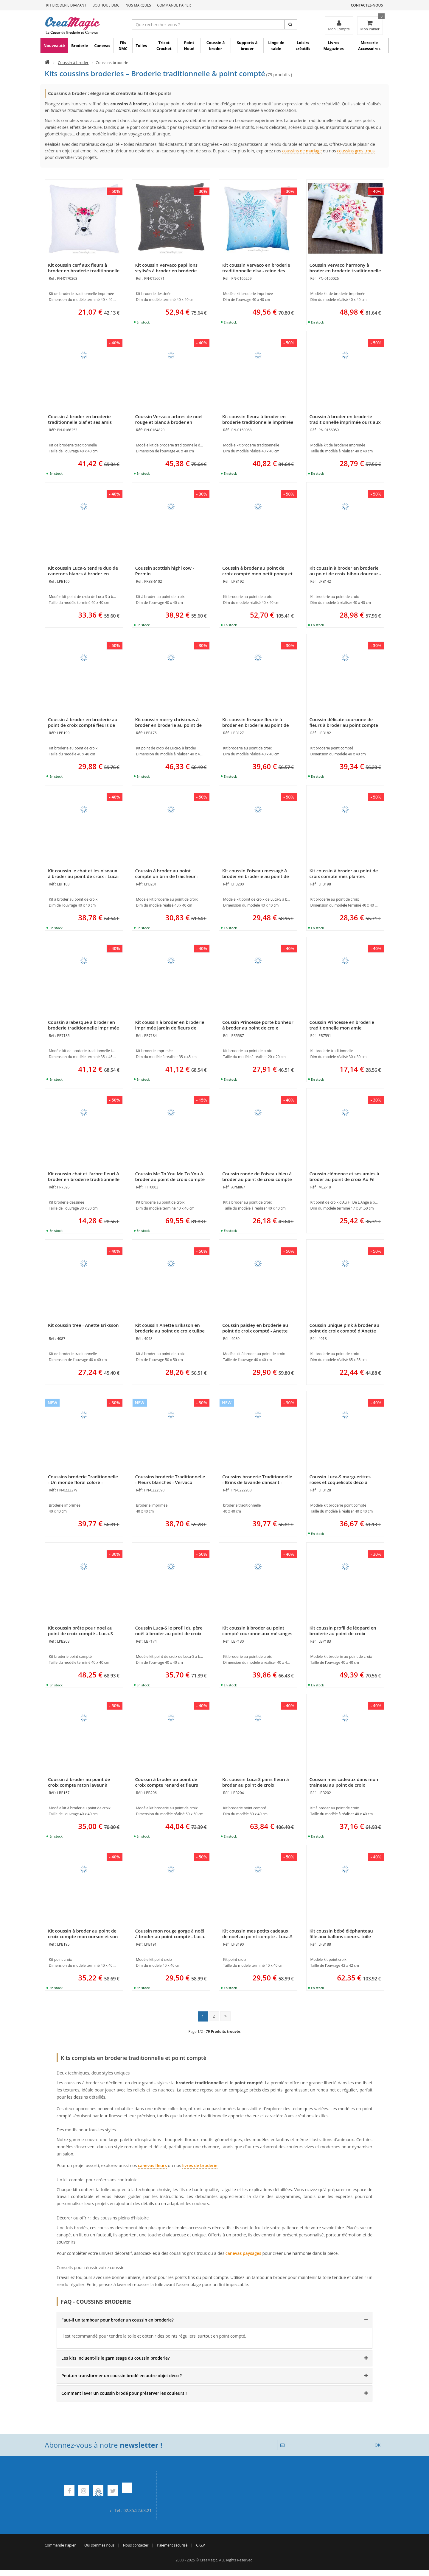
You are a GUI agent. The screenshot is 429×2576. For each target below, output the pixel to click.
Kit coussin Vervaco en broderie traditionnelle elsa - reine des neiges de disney (256, 270)
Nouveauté (54, 45)
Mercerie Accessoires (369, 45)
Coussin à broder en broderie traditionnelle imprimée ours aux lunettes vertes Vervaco (345, 422)
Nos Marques (138, 5)
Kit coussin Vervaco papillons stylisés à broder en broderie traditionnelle (166, 270)
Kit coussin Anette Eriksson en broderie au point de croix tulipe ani (170, 1330)
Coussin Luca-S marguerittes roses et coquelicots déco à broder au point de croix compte (344, 1482)
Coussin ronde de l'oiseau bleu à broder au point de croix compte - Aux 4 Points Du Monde (257, 1179)
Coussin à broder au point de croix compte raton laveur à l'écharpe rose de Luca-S (79, 1785)
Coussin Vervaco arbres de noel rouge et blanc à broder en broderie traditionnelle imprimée (170, 422)
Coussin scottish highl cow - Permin (164, 571)
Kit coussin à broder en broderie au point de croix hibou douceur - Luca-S (345, 573)
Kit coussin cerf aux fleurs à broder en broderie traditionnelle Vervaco (83, 270)
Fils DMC (123, 45)
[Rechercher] (291, 24)
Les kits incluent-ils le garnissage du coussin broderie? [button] (115, 2358)
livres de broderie (199, 2165)
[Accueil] (47, 62)
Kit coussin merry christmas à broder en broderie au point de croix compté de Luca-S (168, 725)
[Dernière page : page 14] (225, 2016)
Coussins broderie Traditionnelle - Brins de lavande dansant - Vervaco (257, 1482)
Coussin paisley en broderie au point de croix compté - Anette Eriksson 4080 (255, 1330)
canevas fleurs (152, 2165)
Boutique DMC (105, 5)
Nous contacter (135, 2545)
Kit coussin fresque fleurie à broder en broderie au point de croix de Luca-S (255, 725)
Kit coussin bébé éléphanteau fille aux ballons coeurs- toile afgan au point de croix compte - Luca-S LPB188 (344, 1939)
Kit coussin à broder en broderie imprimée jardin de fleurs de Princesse (169, 1027)
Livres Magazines (334, 45)
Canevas (102, 45)
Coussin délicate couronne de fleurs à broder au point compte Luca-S (344, 725)
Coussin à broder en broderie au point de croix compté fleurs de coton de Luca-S (82, 725)
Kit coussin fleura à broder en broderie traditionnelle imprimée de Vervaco (257, 422)
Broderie (79, 45)
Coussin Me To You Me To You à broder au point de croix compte (170, 1176)
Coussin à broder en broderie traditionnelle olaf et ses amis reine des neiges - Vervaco (80, 422)
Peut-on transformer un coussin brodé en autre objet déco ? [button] (121, 2375)
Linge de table (276, 45)
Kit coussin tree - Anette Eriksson (83, 1325)
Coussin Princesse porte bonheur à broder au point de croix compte (257, 1027)
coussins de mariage (302, 151)
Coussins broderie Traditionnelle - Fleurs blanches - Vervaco (170, 1479)
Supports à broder (247, 45)
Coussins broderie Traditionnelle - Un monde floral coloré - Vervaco (83, 1482)
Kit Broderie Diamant (66, 5)
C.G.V (200, 2545)
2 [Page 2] (213, 2016)
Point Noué (189, 45)
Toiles (141, 45)
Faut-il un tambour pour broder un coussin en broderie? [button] (117, 2320)
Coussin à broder (215, 45)
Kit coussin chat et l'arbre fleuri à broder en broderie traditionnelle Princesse (83, 1179)
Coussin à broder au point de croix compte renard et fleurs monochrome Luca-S (166, 1785)
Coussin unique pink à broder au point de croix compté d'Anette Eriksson (345, 1330)
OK (377, 2445)
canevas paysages (243, 2253)
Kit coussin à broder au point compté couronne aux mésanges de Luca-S (257, 1633)
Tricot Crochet (164, 45)
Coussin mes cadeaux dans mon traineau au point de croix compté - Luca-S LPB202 (344, 1785)
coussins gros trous (356, 151)
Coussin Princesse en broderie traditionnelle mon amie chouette (342, 1027)
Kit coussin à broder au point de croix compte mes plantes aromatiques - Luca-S (344, 876)
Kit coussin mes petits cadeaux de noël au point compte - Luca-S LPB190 (257, 1936)
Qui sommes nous (99, 2545)
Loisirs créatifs (303, 45)
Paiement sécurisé (172, 2545)
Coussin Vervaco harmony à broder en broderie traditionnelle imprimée (345, 270)
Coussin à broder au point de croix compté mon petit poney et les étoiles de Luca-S (257, 573)
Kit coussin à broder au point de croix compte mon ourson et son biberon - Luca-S (83, 1936)
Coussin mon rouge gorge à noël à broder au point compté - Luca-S (170, 1936)
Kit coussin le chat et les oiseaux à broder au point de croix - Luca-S (83, 876)
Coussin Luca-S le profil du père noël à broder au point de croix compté (169, 1633)
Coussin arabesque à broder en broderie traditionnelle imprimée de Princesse (83, 1027)
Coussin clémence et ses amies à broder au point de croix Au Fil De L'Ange (345, 1179)
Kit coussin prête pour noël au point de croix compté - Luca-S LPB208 (80, 1633)
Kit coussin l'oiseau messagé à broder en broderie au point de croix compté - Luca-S (255, 876)
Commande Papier (174, 5)
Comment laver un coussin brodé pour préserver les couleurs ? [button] (124, 2393)
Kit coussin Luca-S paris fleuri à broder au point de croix (255, 1782)
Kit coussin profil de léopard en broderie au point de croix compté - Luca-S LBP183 (343, 1633)
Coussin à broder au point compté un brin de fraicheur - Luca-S (166, 876)
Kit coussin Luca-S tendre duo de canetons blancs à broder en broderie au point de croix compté (83, 576)
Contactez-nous (367, 5)
